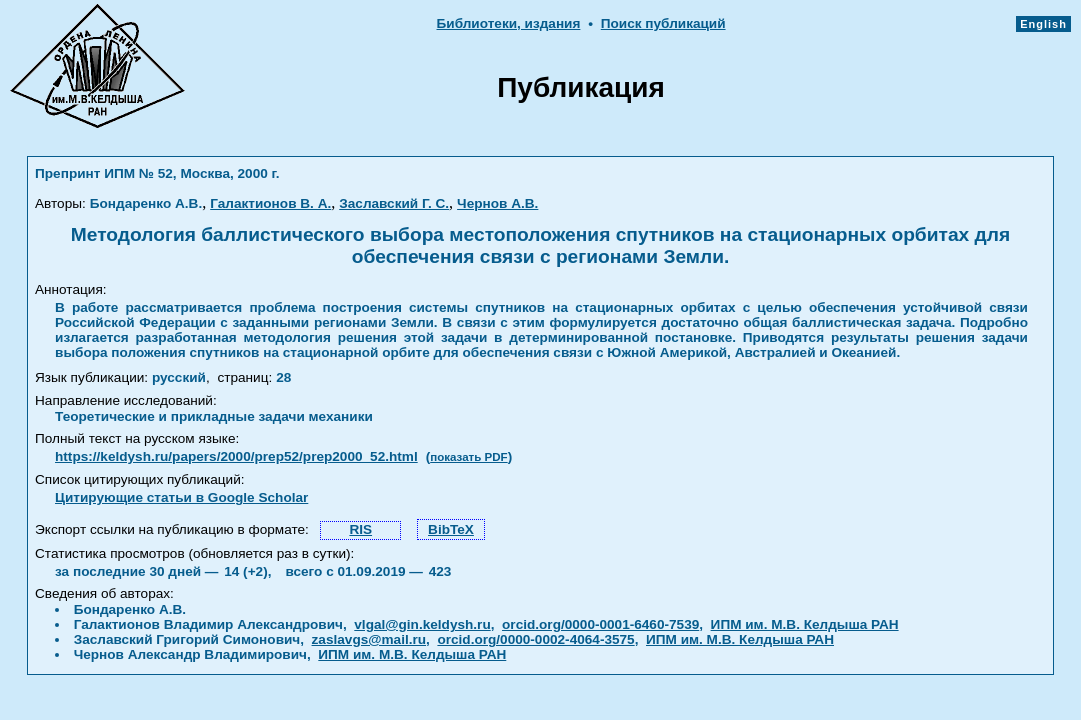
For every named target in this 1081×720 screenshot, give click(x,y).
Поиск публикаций (663, 23)
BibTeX (451, 529)
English (1043, 24)
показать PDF (468, 457)
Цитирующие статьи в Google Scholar (181, 497)
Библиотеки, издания (509, 23)
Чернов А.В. (497, 203)
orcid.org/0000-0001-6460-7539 (600, 624)
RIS (360, 529)
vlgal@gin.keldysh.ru (422, 624)
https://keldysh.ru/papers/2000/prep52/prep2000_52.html (236, 456)
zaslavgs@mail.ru (369, 639)
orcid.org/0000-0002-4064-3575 (535, 639)
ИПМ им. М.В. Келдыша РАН (805, 624)
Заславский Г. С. (394, 203)
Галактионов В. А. (270, 203)
